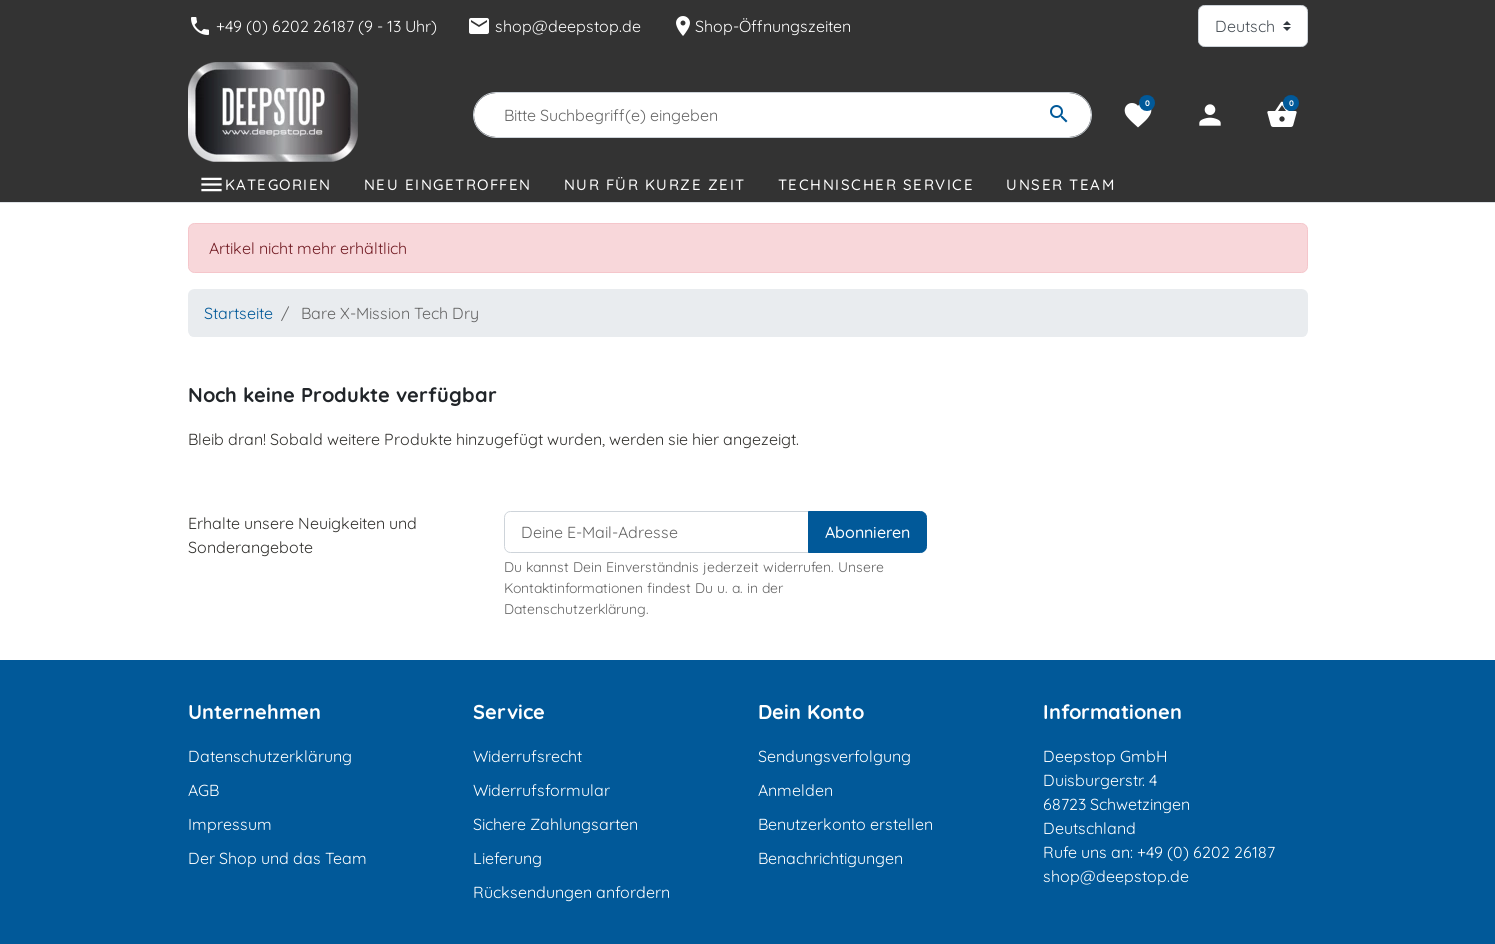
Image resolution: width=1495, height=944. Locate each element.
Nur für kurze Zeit (655, 184)
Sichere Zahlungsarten (555, 824)
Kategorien (278, 184)
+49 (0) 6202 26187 (1206, 852)
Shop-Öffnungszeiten (761, 26)
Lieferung (507, 858)
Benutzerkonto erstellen (845, 824)
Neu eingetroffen (448, 184)
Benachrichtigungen (830, 858)
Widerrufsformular (541, 790)
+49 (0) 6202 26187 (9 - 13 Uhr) (312, 26)
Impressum (230, 824)
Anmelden (795, 790)
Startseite (238, 313)
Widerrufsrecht (527, 756)
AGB (203, 790)
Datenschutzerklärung (270, 756)
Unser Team (1060, 184)
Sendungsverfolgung (834, 756)
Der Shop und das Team (277, 858)
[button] (1282, 115)
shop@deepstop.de (554, 26)
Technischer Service (876, 184)
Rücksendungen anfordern (571, 892)
